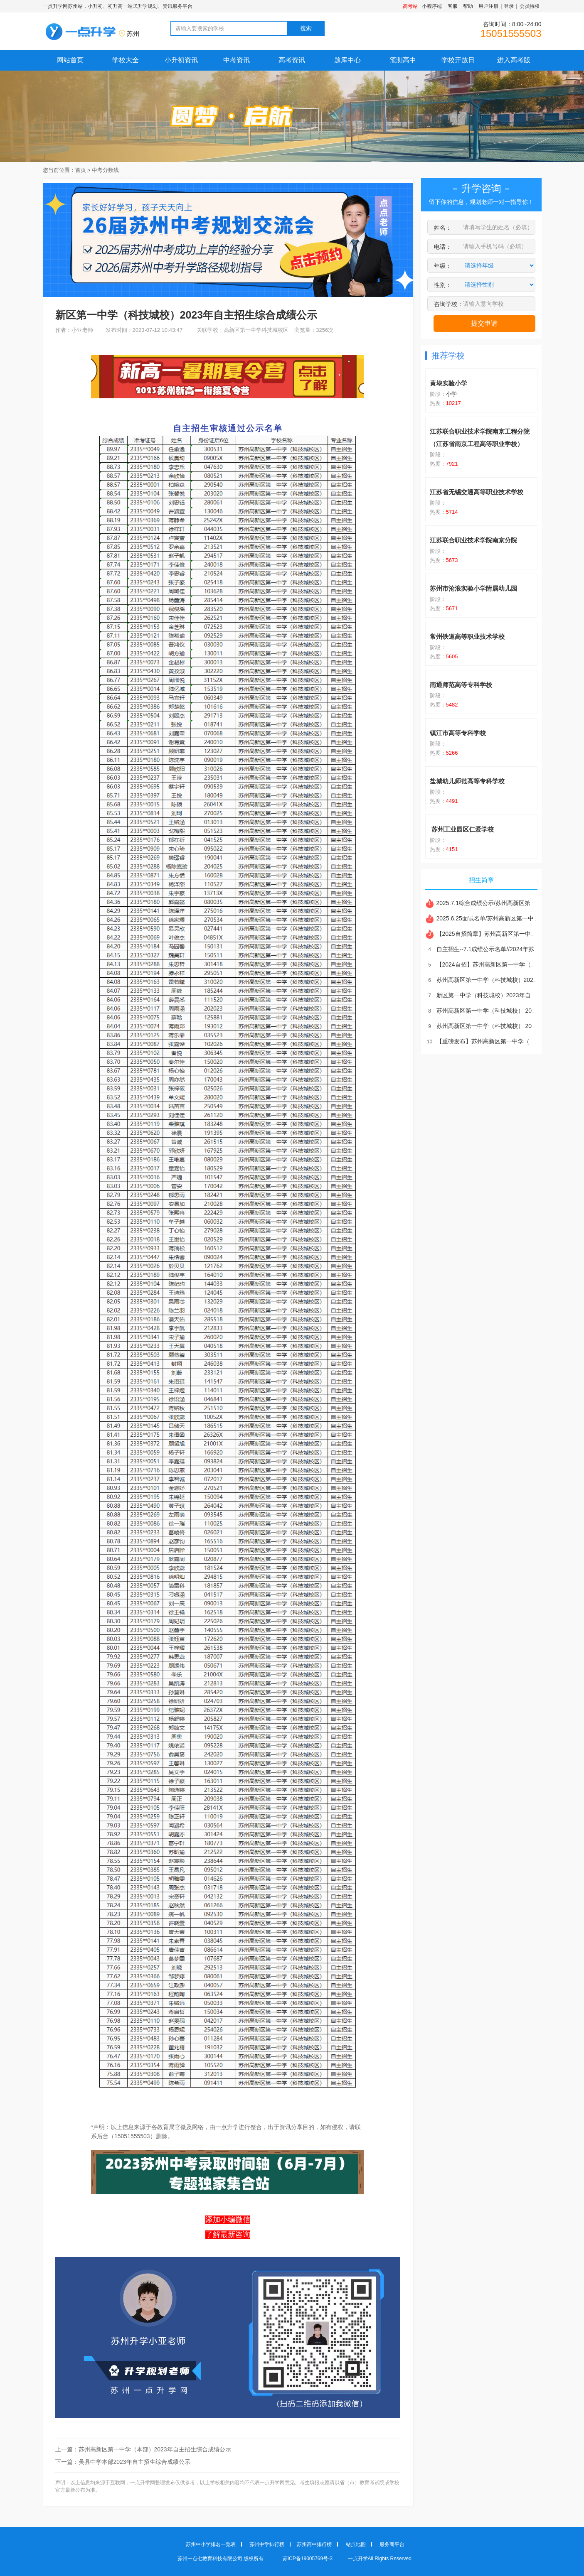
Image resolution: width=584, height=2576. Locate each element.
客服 (453, 6)
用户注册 (488, 6)
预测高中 (402, 60)
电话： (442, 246)
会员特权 (530, 6)
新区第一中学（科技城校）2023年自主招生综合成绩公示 (504, 995)
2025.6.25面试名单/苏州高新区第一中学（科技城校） (499, 918)
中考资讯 (236, 60)
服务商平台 (391, 2544)
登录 (509, 6)
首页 (80, 170)
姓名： (442, 227)
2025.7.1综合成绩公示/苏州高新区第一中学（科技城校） (504, 903)
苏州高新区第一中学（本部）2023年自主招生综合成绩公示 (155, 2449)
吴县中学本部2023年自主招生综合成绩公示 (134, 2461)
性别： (442, 285)
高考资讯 (291, 60)
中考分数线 (105, 170)
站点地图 (356, 2544)
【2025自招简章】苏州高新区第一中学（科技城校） (498, 933)
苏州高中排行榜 (314, 2544)
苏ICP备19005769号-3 (308, 2558)
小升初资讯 (181, 60)
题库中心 (347, 60)
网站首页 (70, 60)
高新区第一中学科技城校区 (256, 330)
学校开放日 (458, 60)
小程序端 (432, 6)
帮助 (468, 6)
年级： (442, 266)
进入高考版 (513, 60)
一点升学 (358, 2558)
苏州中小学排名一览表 (211, 2544)
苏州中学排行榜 (266, 2544)
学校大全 (125, 60)
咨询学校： (448, 304)
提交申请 (484, 323)
